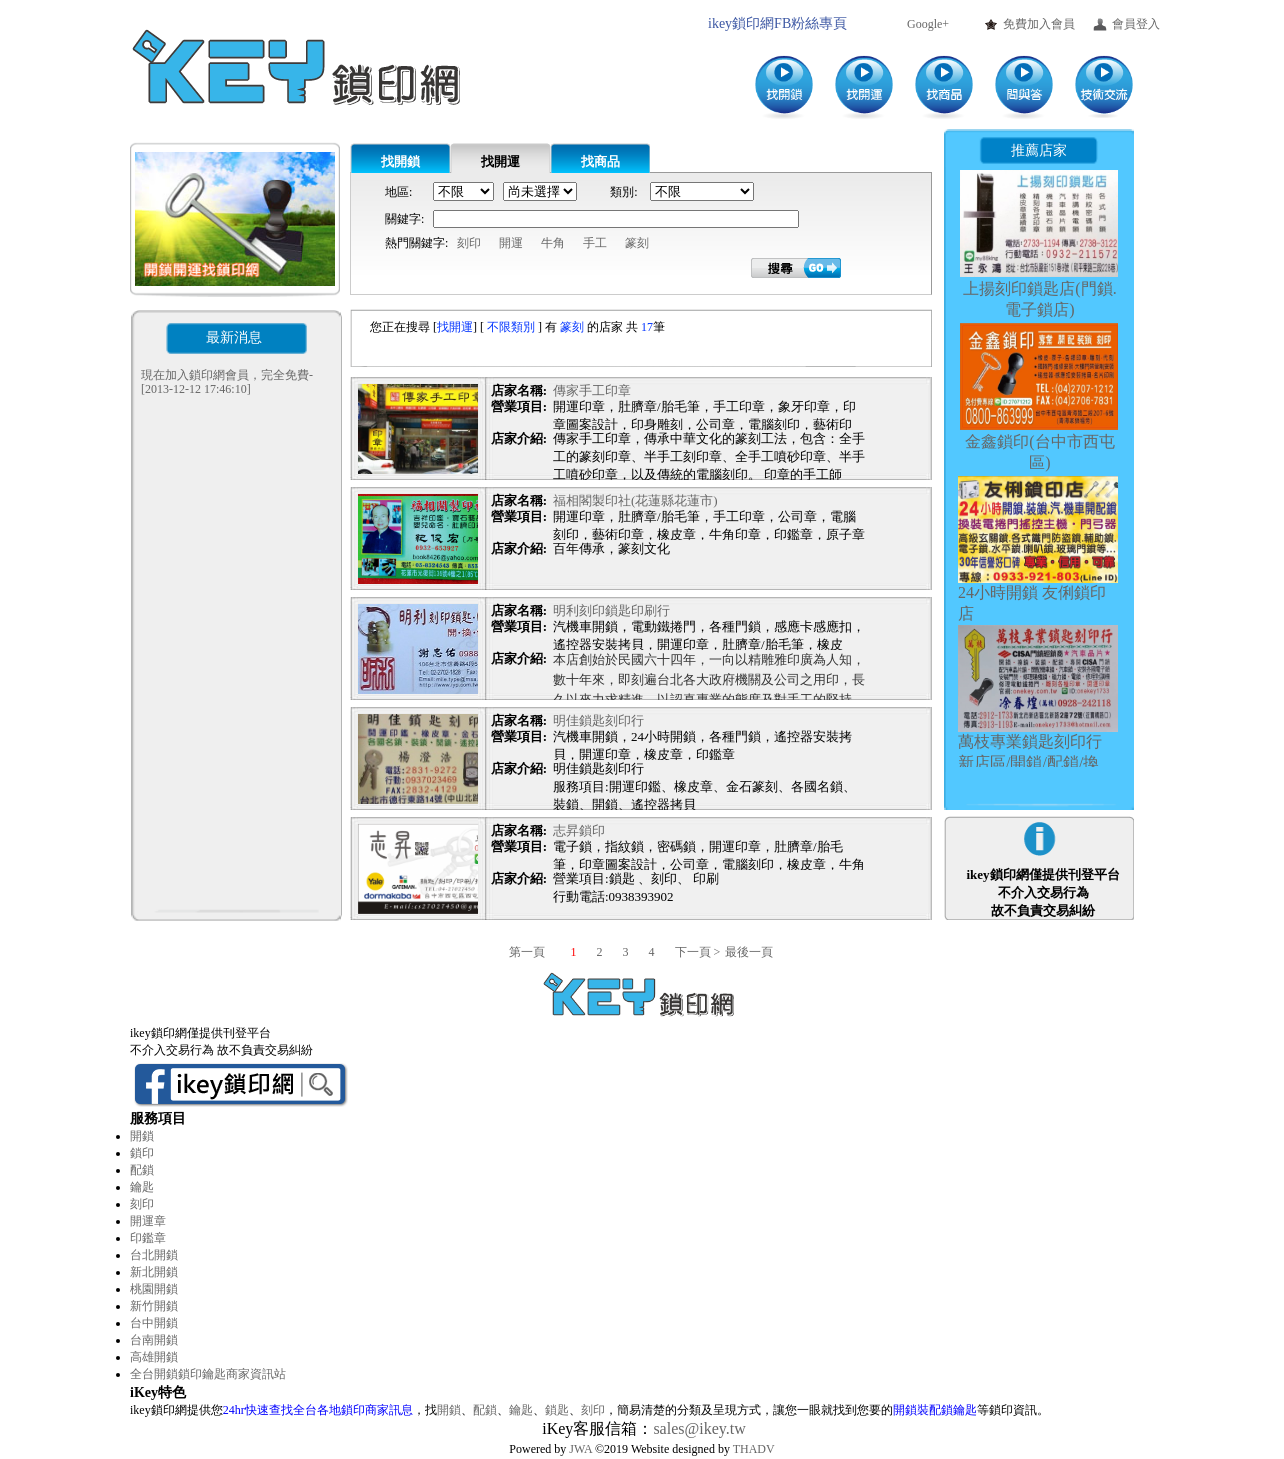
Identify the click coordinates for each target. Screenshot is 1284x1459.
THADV (754, 1449)
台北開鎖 (154, 1255)
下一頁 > (698, 952)
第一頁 (539, 952)
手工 (595, 243)
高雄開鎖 (154, 1357)
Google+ (928, 24)
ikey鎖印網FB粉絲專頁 (777, 23)
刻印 (469, 243)
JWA (580, 1449)
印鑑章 (148, 1238)
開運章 (148, 1221)
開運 (511, 243)
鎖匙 (557, 1410)
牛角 (553, 243)
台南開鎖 (154, 1340)
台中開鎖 (154, 1323)
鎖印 (142, 1153)
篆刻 (637, 243)
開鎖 (142, 1136)
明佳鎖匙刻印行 (598, 720)
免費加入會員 (1039, 24)
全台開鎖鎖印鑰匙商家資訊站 (208, 1374)
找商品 (600, 161)
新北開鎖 (154, 1272)
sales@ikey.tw (699, 1428)
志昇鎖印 (579, 830)
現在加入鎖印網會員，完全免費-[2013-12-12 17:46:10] (227, 382)
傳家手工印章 (592, 390)
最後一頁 (749, 952)
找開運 (500, 161)
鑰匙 (142, 1187)
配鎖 (142, 1170)
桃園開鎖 (154, 1289)
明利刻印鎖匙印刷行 (611, 610)
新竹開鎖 (154, 1306)
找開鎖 (400, 161)
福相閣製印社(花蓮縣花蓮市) (635, 500)
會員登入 (1136, 24)
